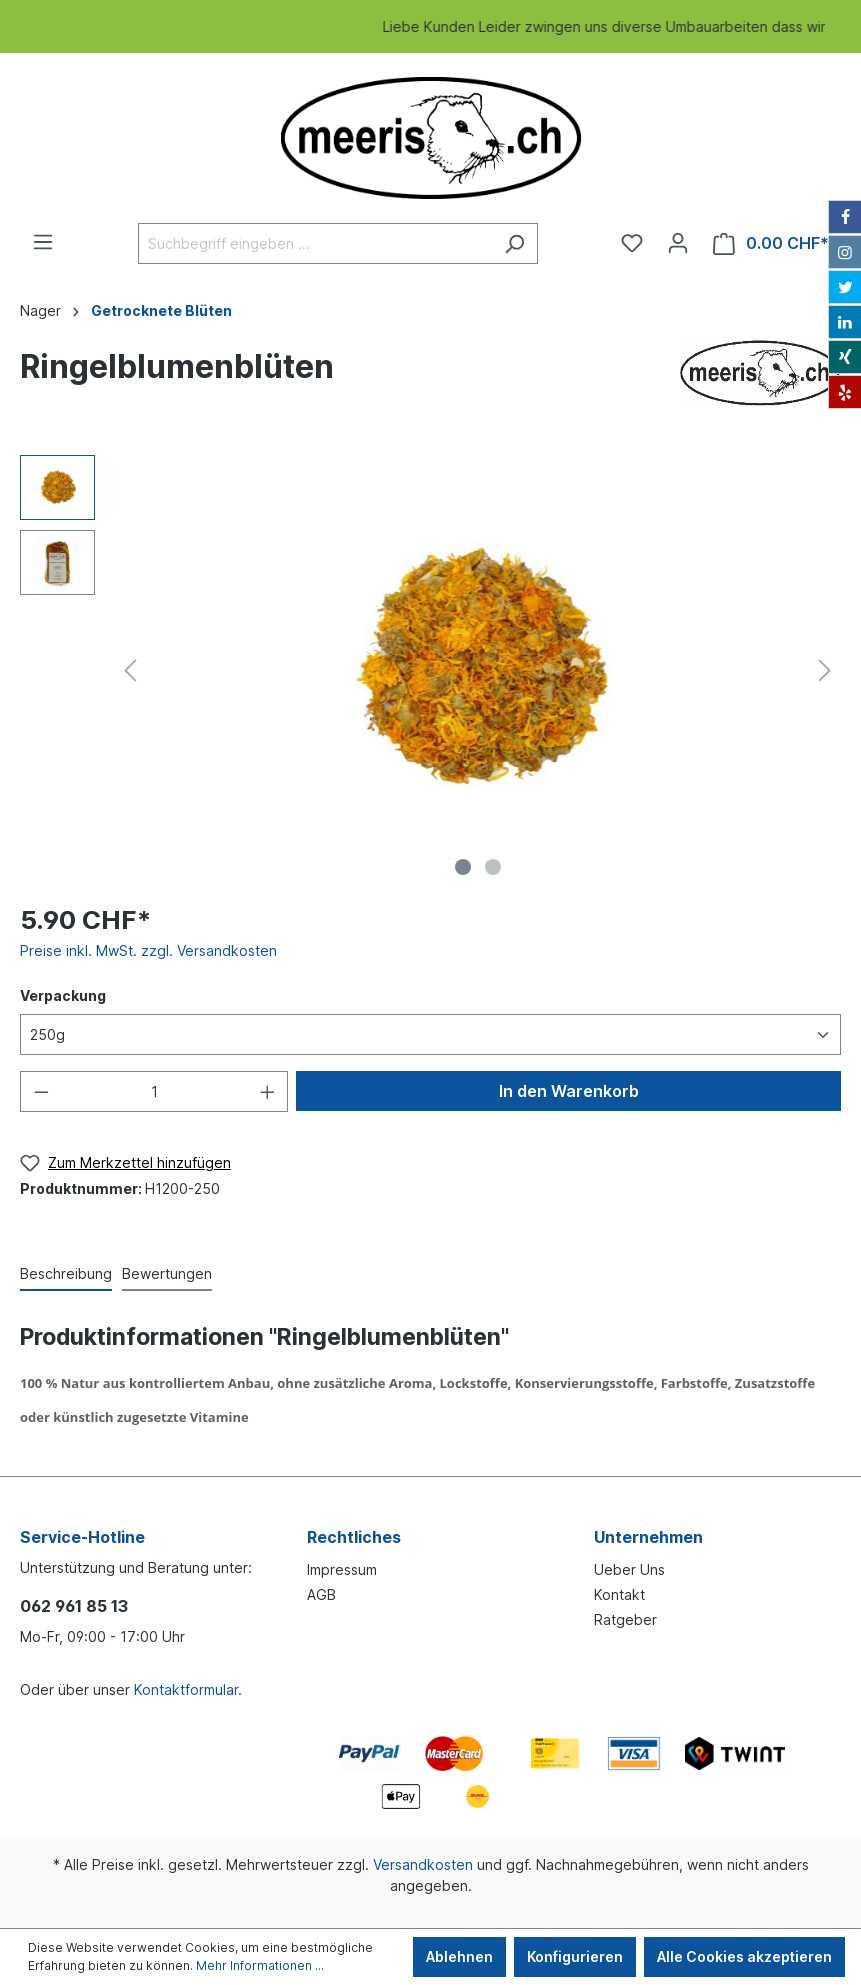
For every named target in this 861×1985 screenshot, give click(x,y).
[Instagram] (845, 252)
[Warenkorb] (771, 243)
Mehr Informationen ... (260, 1965)
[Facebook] (845, 217)
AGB (321, 1594)
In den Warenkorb (569, 1091)
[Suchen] (514, 243)
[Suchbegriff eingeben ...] (315, 243)
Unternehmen (648, 1537)
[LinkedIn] (845, 322)
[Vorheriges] (130, 670)
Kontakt (619, 1594)
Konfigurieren (575, 1956)
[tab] (66, 1273)
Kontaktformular (186, 1689)
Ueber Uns (629, 1569)
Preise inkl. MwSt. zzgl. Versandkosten (148, 950)
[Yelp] (845, 392)
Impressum (342, 1569)
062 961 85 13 (74, 1606)
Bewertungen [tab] (167, 1273)
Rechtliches (354, 1537)
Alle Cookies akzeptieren (744, 1956)
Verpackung (63, 995)
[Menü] (43, 242)
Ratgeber (625, 1619)
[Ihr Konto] (678, 243)
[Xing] (845, 357)
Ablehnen (459, 1956)
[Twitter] (845, 287)
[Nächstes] (825, 670)
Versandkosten (423, 1864)
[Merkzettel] (632, 243)
